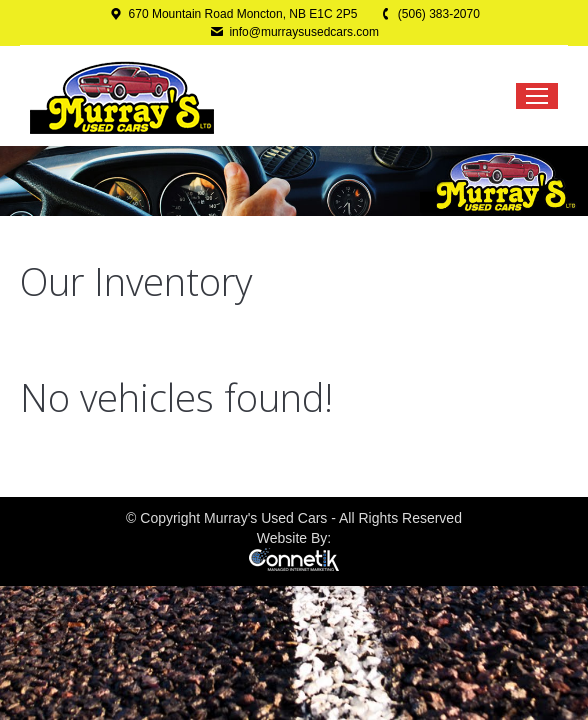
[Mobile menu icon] (537, 96)
